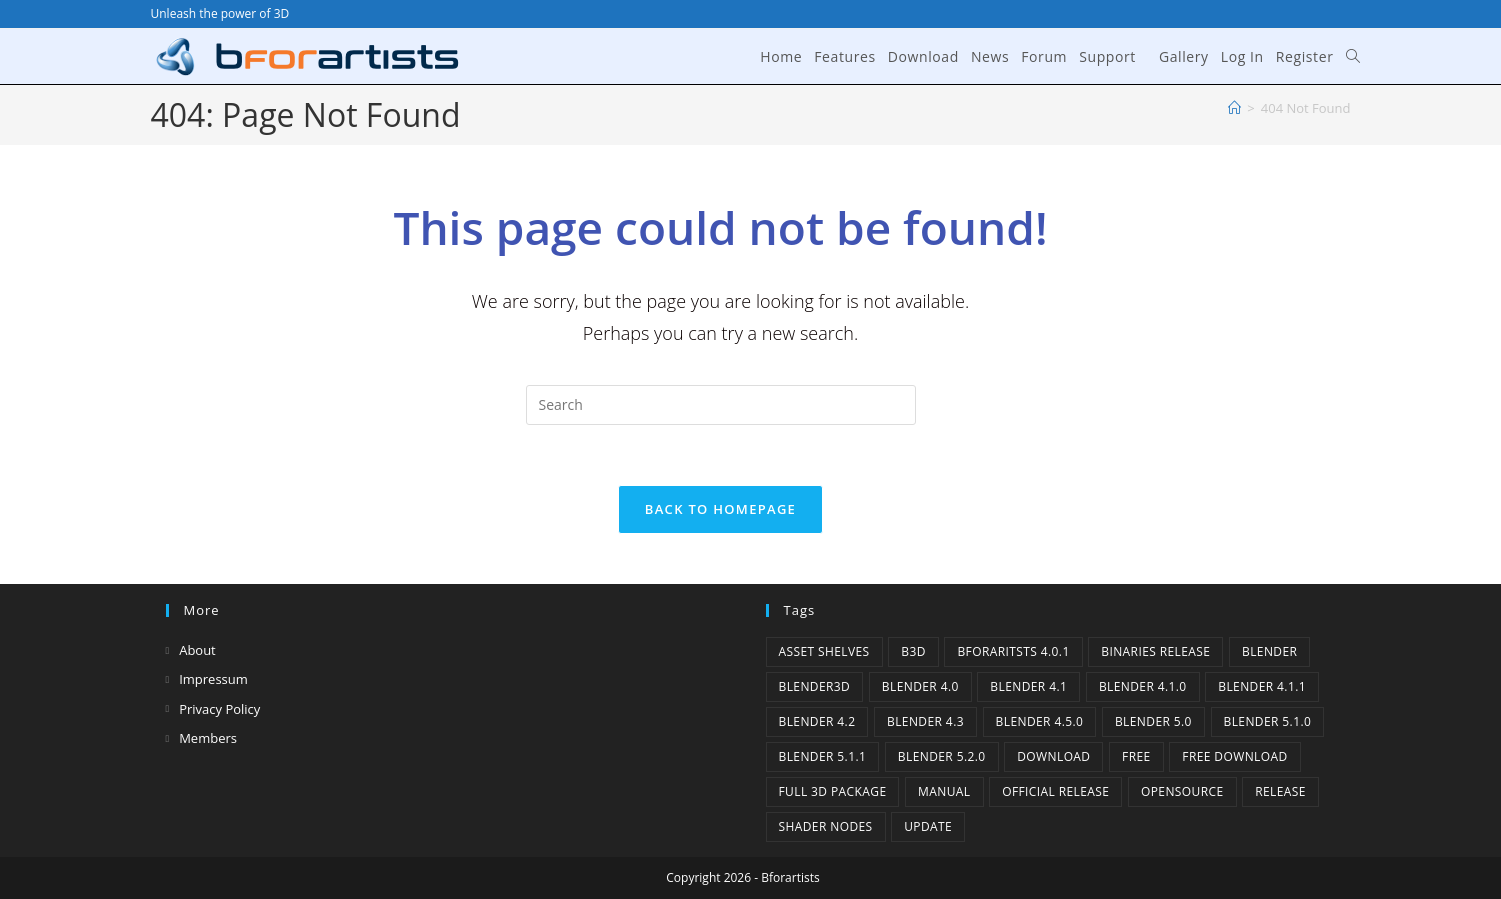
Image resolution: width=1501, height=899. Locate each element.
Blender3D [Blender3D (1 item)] (815, 686)
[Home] (1234, 108)
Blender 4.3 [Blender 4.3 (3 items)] (925, 721)
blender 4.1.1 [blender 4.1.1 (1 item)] (1262, 686)
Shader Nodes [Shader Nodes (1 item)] (826, 826)
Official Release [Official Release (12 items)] (1055, 791)
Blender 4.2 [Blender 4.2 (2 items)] (817, 721)
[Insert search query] (721, 405)
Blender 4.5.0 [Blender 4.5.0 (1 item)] (1040, 721)
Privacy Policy (219, 709)
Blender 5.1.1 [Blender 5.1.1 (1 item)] (823, 756)
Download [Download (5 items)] (1053, 756)
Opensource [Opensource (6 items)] (1182, 791)
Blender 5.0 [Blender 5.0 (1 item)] (1153, 721)
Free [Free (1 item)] (1136, 756)
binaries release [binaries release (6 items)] (1155, 651)
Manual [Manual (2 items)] (944, 791)
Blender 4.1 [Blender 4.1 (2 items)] (1028, 686)
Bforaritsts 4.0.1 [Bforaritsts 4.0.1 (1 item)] (1013, 651)
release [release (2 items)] (1280, 791)
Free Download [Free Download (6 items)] (1234, 756)
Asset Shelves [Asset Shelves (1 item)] (824, 651)
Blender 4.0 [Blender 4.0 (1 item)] (920, 686)
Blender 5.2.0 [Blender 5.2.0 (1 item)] (942, 756)
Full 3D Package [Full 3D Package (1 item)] (833, 791)
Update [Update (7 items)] (928, 826)
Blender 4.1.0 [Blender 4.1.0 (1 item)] (1143, 686)
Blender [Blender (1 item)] (1269, 651)
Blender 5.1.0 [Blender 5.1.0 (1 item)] (1268, 721)
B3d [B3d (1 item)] (913, 651)
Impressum (213, 679)
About (197, 650)
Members (208, 738)
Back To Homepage (720, 509)
